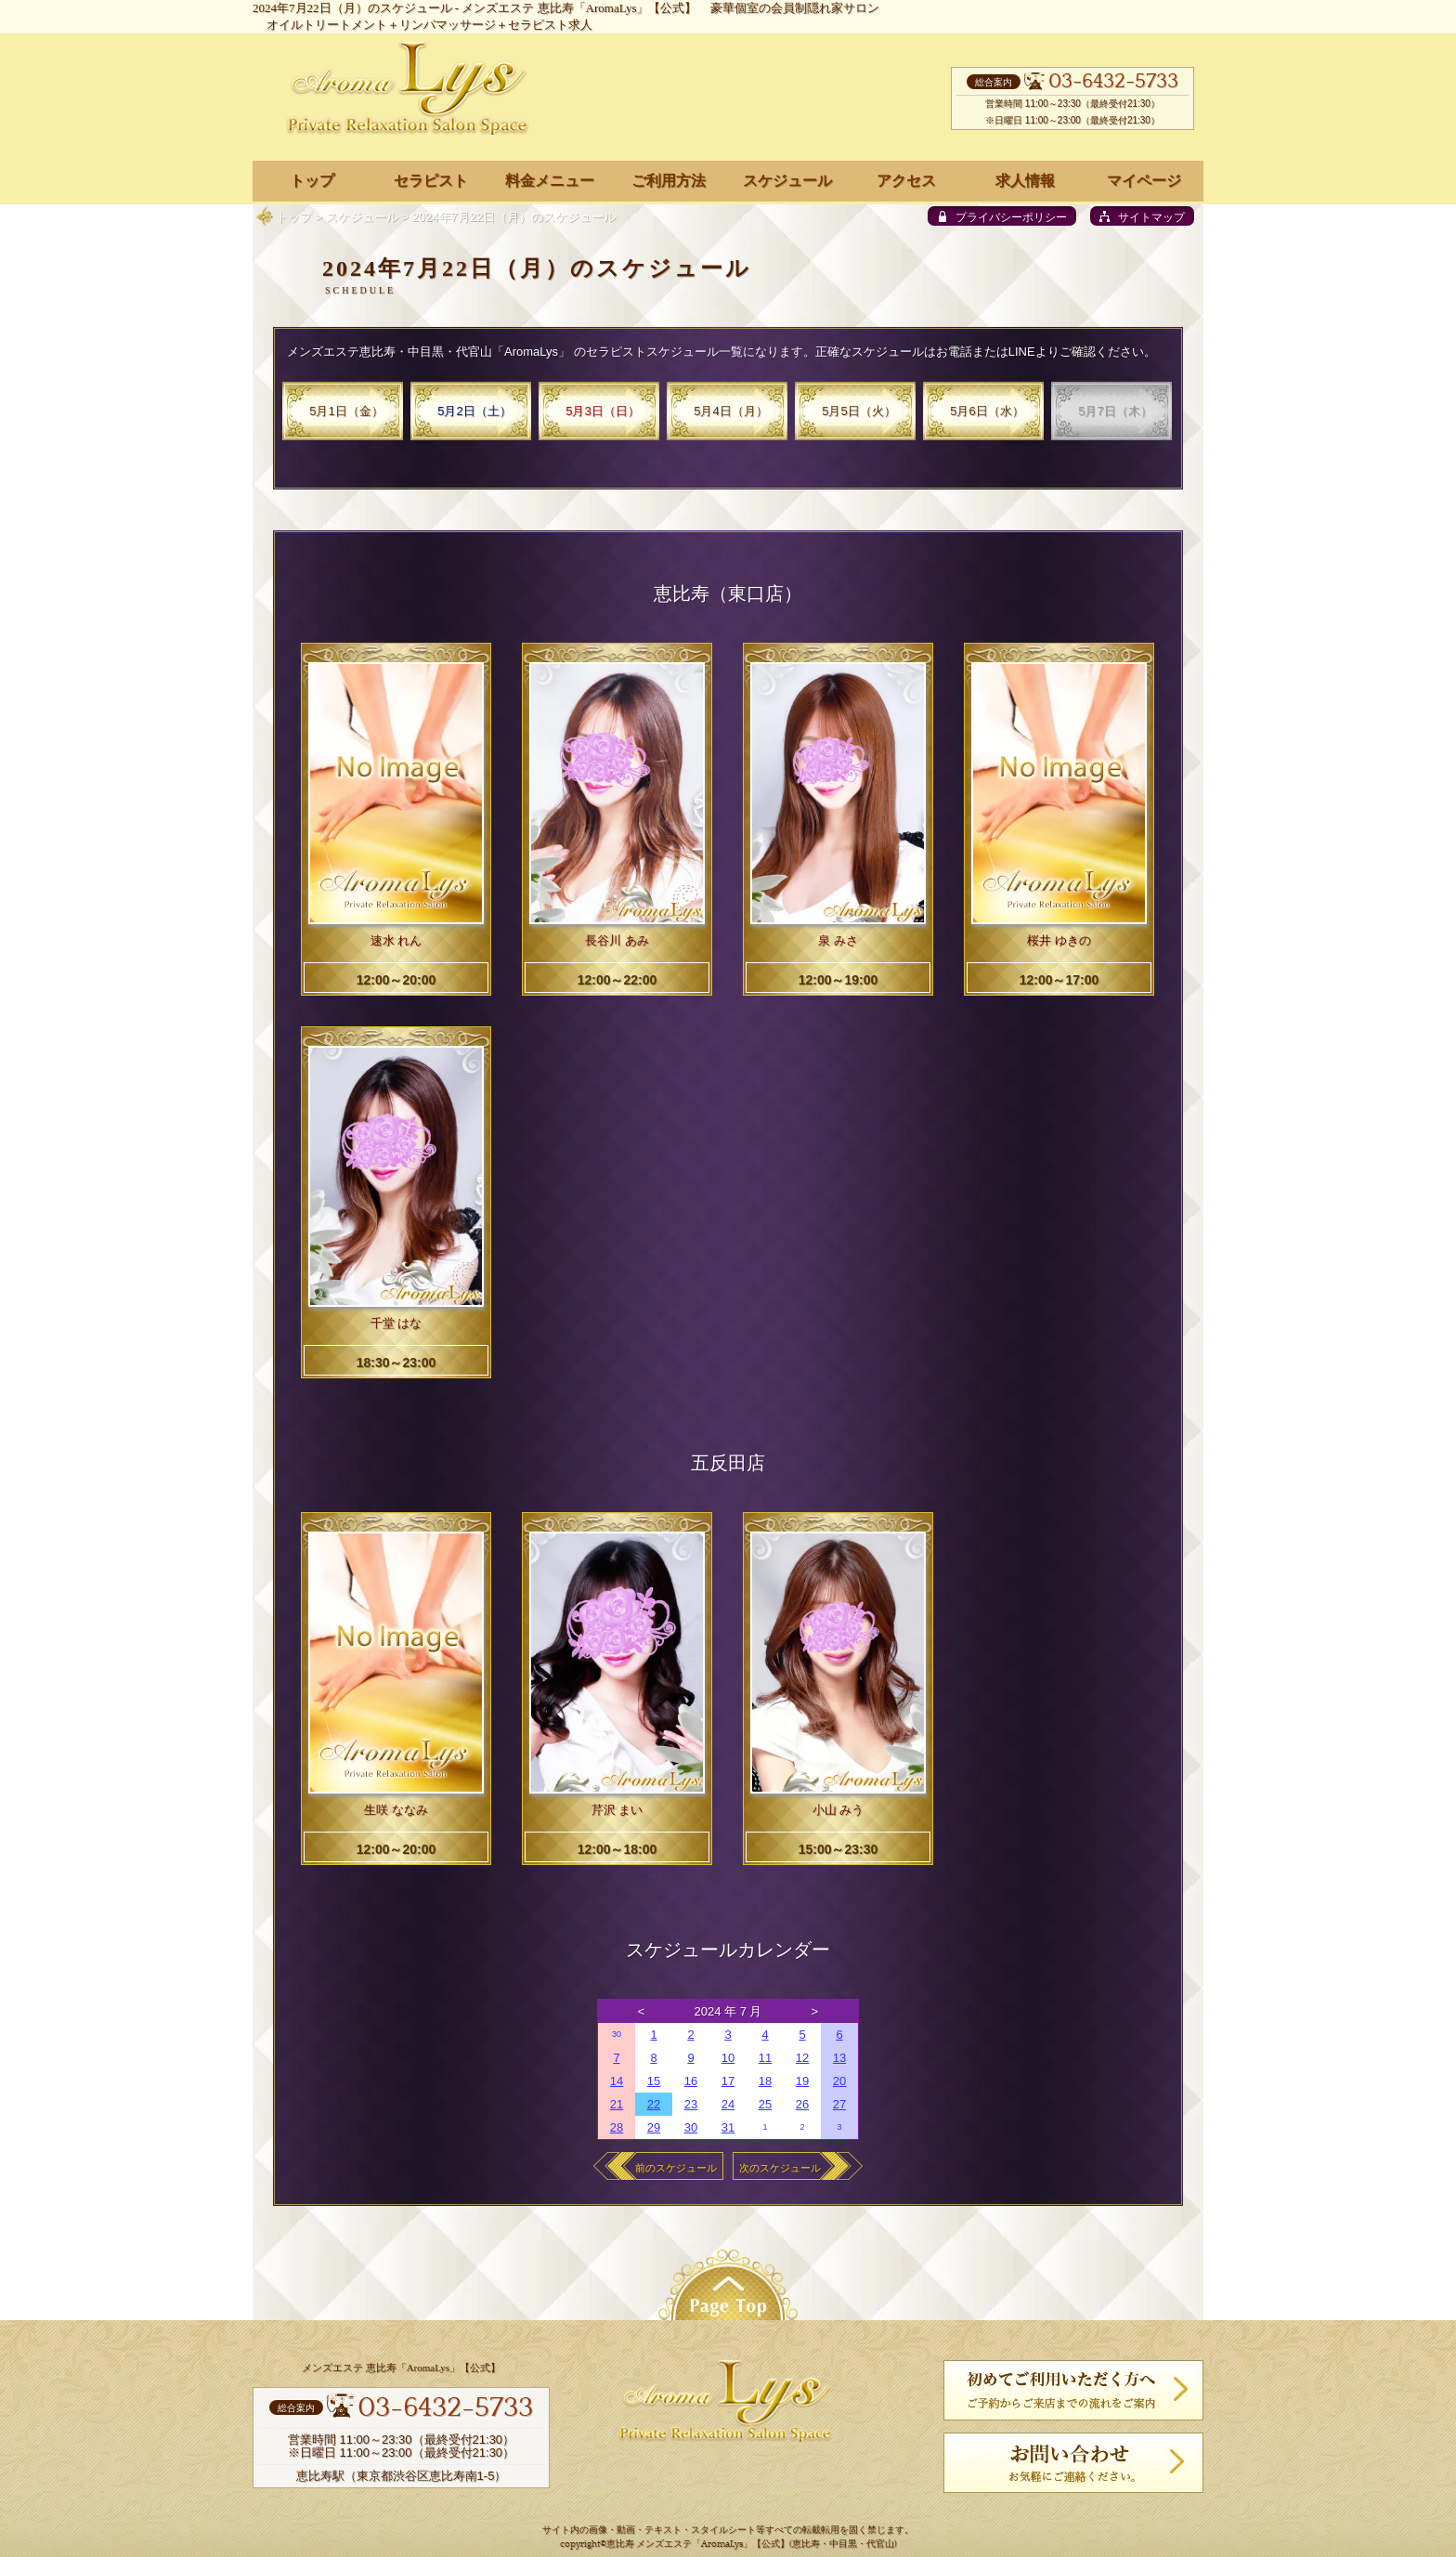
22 (653, 2104)
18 (765, 2081)
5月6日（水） (986, 411)
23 (690, 2104)
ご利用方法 (668, 181)
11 (765, 2058)
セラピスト (431, 181)
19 (802, 2081)
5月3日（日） (602, 411)
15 (653, 2081)
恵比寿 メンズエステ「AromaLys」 (679, 2544)
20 (839, 2081)
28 (616, 2127)
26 (802, 2104)
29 (653, 2127)
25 (765, 2104)
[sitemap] (1142, 216)
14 (616, 2081)
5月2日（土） (474, 411)
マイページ (1144, 181)
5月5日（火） (858, 411)
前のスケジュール (676, 2167)
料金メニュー (549, 181)
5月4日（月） (730, 411)
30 (616, 2034)
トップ (294, 217)
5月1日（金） (346, 411)
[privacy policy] (1002, 216)
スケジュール (362, 217)
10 (728, 2058)
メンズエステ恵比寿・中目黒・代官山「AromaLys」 (428, 352)
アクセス (906, 181)
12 (802, 2058)
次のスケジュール (780, 2167)
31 (728, 2127)
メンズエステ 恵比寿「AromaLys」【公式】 (579, 8)
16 (690, 2081)
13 (839, 2058)
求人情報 (1025, 181)
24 (728, 2104)
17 (728, 2081)
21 (616, 2104)
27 (839, 2104)
